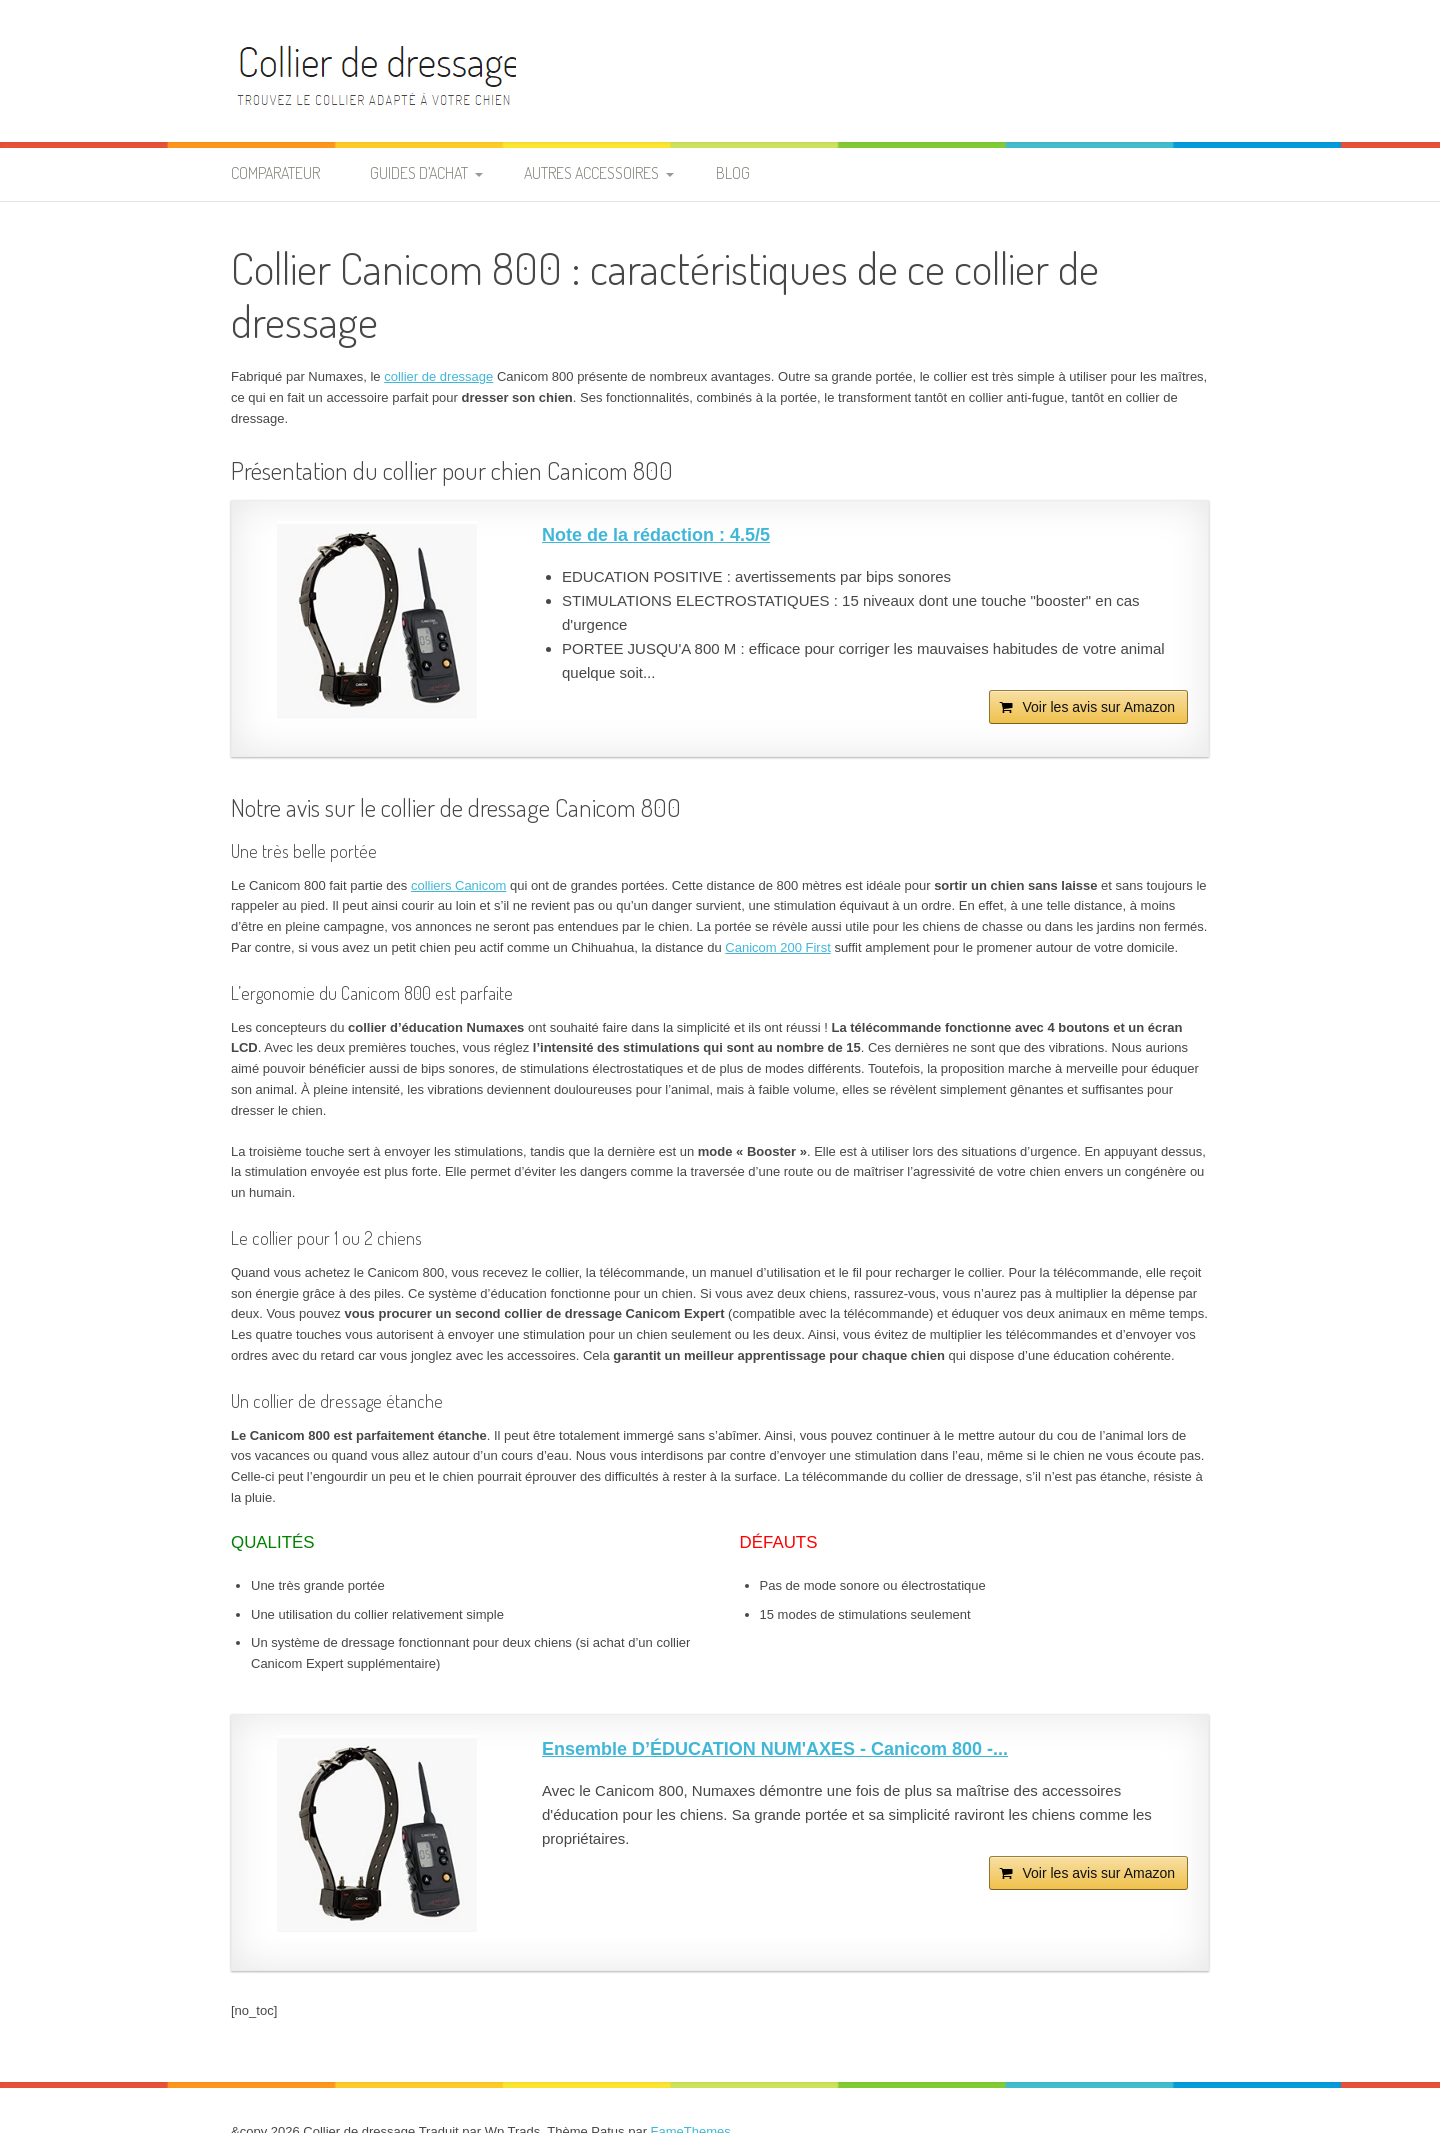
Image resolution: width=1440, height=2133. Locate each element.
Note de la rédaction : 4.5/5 (656, 535)
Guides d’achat (419, 173)
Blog (733, 173)
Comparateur (275, 173)
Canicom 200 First (777, 947)
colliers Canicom (458, 885)
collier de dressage (438, 376)
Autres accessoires (591, 173)
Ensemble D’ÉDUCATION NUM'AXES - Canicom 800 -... (775, 1749)
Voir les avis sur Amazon (1098, 707)
